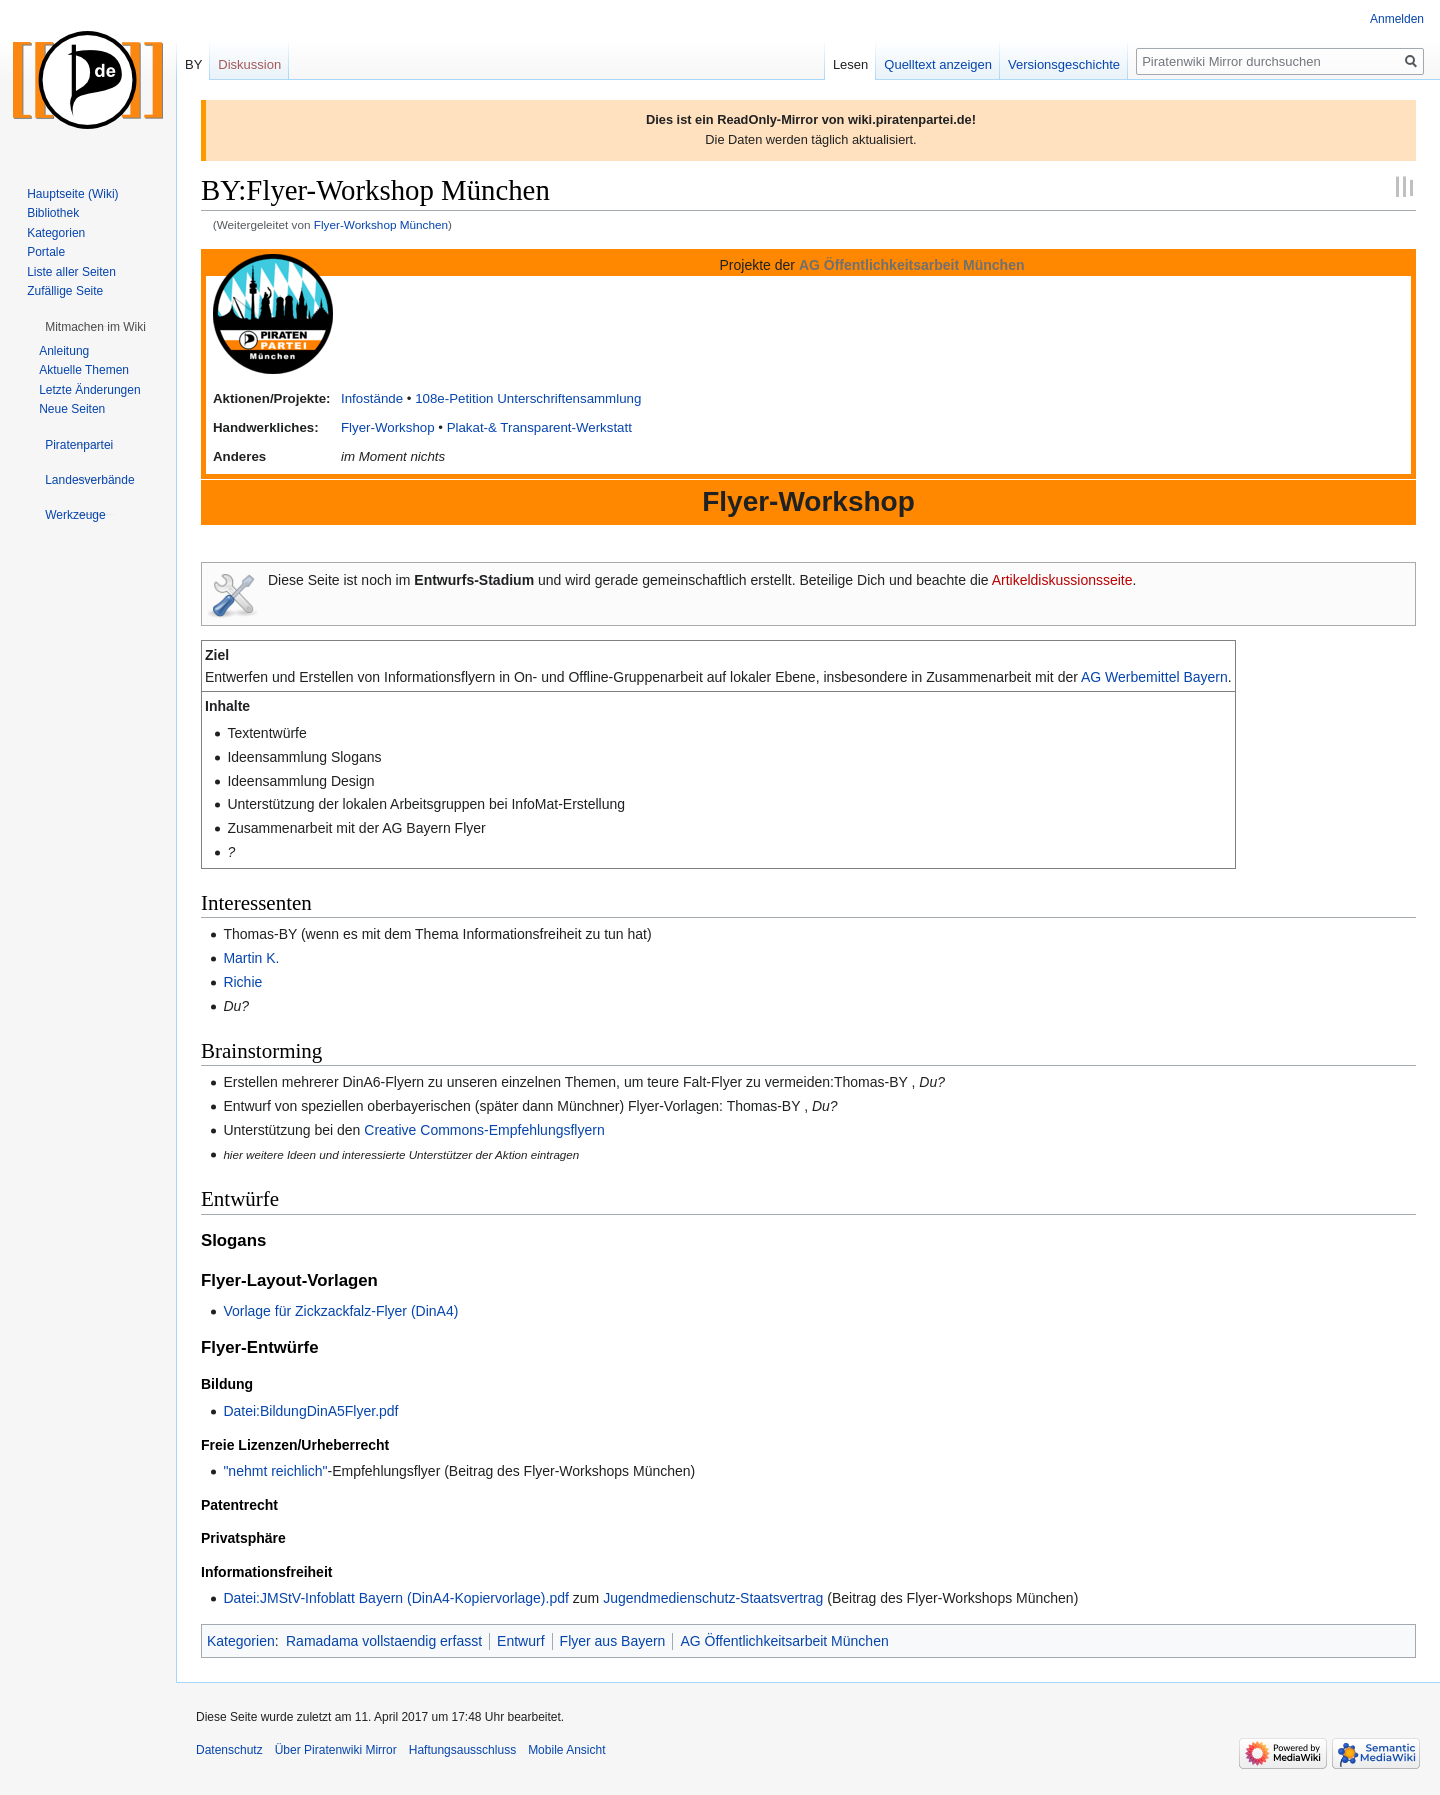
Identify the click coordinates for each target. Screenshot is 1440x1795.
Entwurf (520, 1641)
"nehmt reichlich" (275, 1471)
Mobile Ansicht (566, 1750)
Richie (242, 982)
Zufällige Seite (65, 291)
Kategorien (241, 1641)
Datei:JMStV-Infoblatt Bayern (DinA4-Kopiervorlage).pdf (396, 1598)
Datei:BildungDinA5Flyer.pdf (310, 1411)
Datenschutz (229, 1750)
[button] (95, 327)
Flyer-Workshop (388, 427)
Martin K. (251, 958)
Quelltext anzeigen (938, 64)
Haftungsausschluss (462, 1750)
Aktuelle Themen (84, 370)
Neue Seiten (72, 409)
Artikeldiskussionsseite (1062, 580)
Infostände (372, 398)
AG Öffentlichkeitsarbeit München (784, 1641)
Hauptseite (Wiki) (72, 194)
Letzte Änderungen (89, 390)
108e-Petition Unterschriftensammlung (528, 398)
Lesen (850, 64)
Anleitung (64, 351)
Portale (46, 252)
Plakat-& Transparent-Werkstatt (539, 427)
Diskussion (249, 64)
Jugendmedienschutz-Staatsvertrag (713, 1598)
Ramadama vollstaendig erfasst (384, 1641)
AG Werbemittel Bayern (1154, 677)
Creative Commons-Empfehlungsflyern (484, 1130)
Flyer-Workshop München (381, 224)
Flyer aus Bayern (613, 1641)
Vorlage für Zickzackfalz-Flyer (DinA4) (340, 1311)
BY (193, 64)
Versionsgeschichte (1064, 64)
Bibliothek (53, 213)
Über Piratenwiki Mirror (336, 1750)
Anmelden (1397, 19)
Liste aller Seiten (71, 272)
